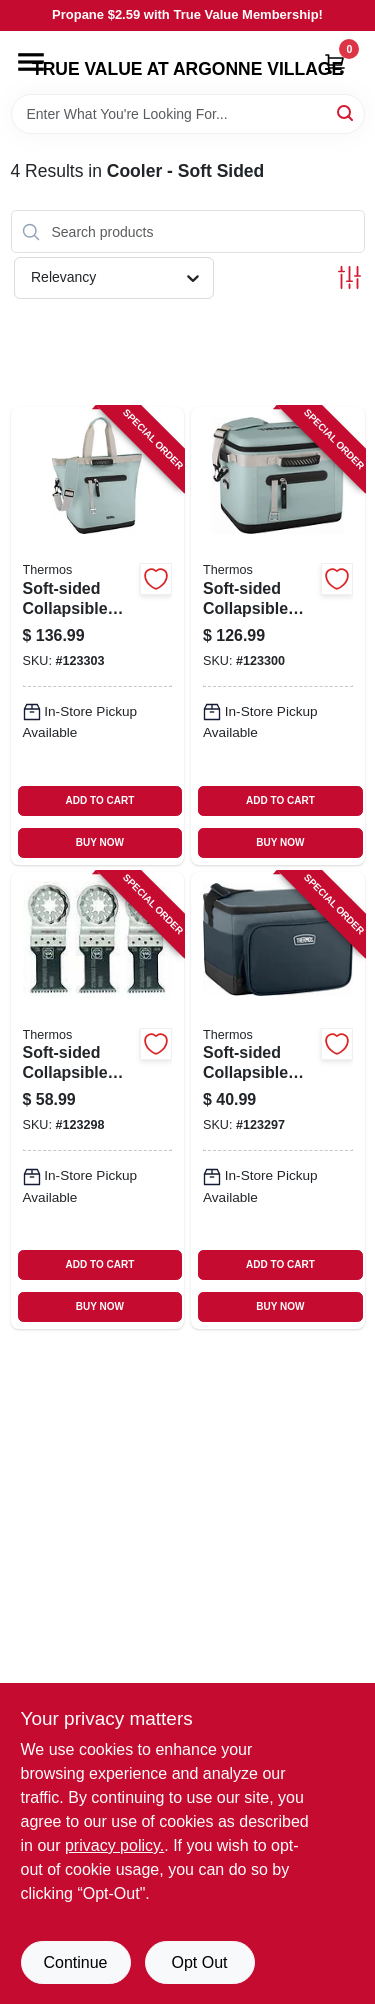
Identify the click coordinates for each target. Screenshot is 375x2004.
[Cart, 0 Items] (335, 63)
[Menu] (31, 62)
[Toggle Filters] (349, 277)
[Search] (346, 112)
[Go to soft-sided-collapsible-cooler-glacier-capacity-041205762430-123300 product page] (278, 635)
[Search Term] (188, 114)
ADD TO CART (100, 800)
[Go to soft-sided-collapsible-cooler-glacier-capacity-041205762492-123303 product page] (98, 635)
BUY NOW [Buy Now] (100, 842)
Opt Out (199, 1962)
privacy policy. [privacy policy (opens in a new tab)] (114, 1845)
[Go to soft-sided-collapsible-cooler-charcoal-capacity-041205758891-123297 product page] (278, 1100)
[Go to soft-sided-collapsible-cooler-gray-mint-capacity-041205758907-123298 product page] (98, 1100)
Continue (75, 1962)
